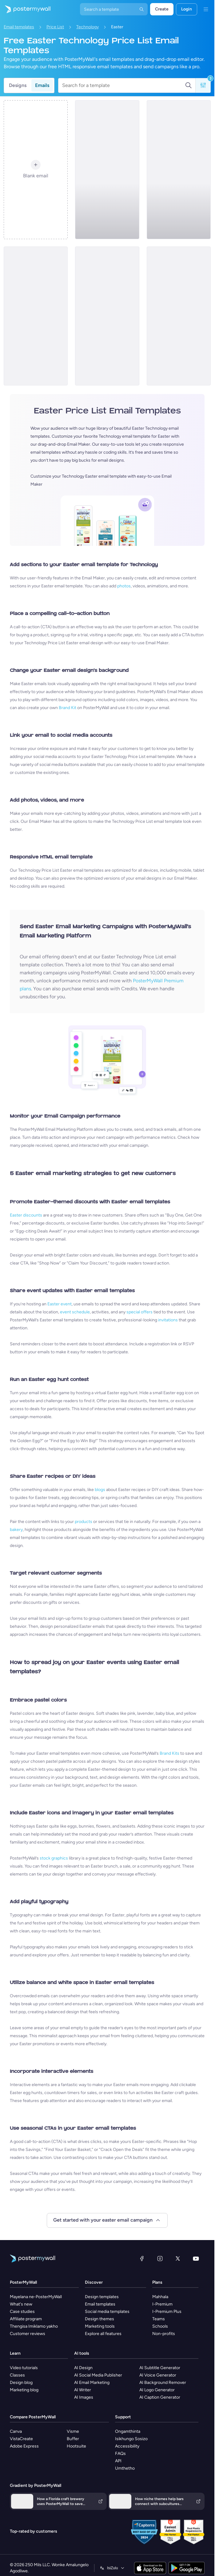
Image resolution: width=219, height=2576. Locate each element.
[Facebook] (142, 2258)
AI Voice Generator (157, 2375)
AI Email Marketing (92, 2382)
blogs (100, 1489)
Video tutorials (24, 2367)
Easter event (59, 1304)
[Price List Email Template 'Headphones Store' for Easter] (179, 169)
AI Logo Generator (157, 2390)
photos (124, 586)
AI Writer (82, 2390)
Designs (17, 85)
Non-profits (163, 2333)
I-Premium (162, 2304)
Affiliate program (26, 2319)
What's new (21, 2304)
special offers (139, 1312)
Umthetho (125, 2468)
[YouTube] (196, 2258)
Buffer (73, 2438)
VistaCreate (21, 2438)
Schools (160, 2326)
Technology (87, 27)
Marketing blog (24, 2390)
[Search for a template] (123, 85)
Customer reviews (27, 2333)
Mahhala (160, 2296)
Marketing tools (100, 2326)
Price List (55, 27)
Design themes (99, 2319)
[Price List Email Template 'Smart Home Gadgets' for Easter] (107, 316)
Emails (42, 85)
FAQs (120, 2453)
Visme (73, 2431)
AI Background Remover (162, 2382)
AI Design (83, 2367)
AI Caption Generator (159, 2397)
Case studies (22, 2311)
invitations (168, 1320)
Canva (16, 2431)
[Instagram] (160, 2258)
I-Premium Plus (166, 2311)
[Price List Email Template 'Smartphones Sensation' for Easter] (179, 316)
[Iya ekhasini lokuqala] (25, 9)
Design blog (21, 2382)
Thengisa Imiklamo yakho (34, 2326)
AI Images (83, 2397)
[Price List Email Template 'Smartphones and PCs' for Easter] (107, 169)
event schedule (75, 1312)
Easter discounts (26, 1215)
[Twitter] (178, 2258)
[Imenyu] (205, 9)
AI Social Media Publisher (98, 2375)
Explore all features (103, 2333)
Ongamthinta (127, 2431)
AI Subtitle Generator (159, 2367)
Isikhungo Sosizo (131, 2438)
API (118, 2461)
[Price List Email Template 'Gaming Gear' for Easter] (36, 316)
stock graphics (54, 1858)
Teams (158, 2319)
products (83, 1521)
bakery (16, 1529)
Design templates (102, 2296)
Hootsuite (76, 2446)
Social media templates (107, 2311)
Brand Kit (67, 707)
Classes (17, 2375)
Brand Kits (169, 1753)
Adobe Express (24, 2446)
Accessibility (127, 2446)
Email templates (19, 27)
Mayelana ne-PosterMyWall (36, 2296)
